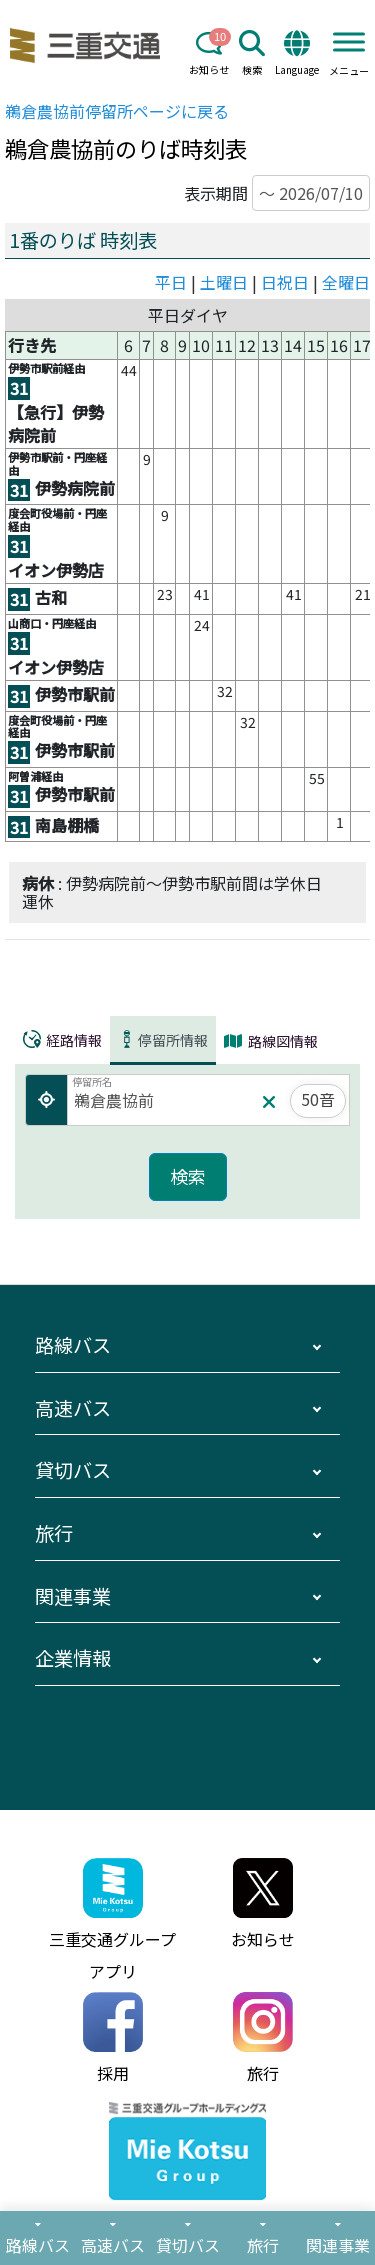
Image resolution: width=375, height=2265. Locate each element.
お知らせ (209, 53)
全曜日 (346, 282)
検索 (252, 53)
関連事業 (73, 1596)
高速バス (73, 1408)
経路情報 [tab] (62, 1040)
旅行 (54, 1533)
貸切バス (73, 1470)
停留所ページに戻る (117, 111)
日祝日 (285, 282)
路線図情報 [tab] (271, 1041)
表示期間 (277, 193)
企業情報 (73, 1658)
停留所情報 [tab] (163, 1040)
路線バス (73, 1345)
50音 (318, 1099)
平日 (171, 282)
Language (297, 53)
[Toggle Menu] (349, 41)
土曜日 (224, 282)
